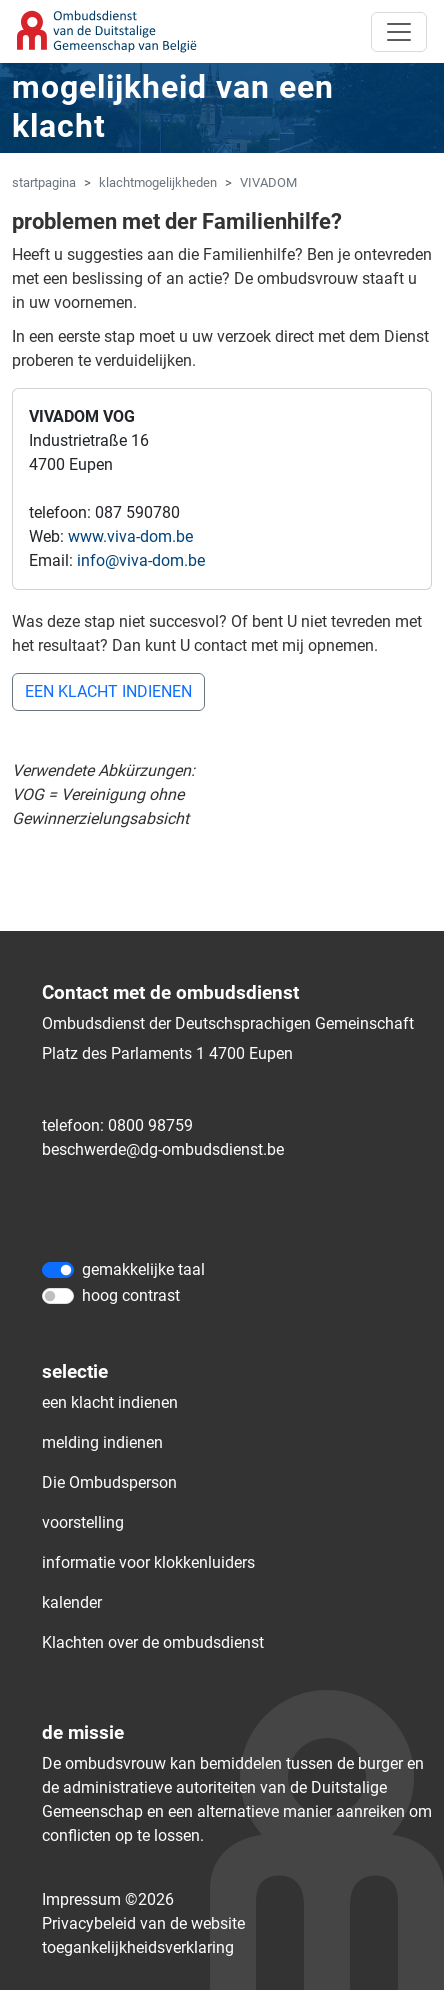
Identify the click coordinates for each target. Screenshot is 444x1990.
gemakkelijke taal (143, 1269)
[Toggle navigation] (399, 32)
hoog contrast (131, 1295)
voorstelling (83, 1522)
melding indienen (102, 1442)
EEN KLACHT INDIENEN (108, 691)
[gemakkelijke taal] (58, 1270)
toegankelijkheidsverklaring (138, 1947)
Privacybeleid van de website (143, 1923)
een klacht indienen (110, 1402)
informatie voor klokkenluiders (148, 1562)
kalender (72, 1602)
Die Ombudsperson (109, 1482)
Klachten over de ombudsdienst (153, 1642)
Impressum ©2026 (108, 1899)
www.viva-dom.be (130, 536)
